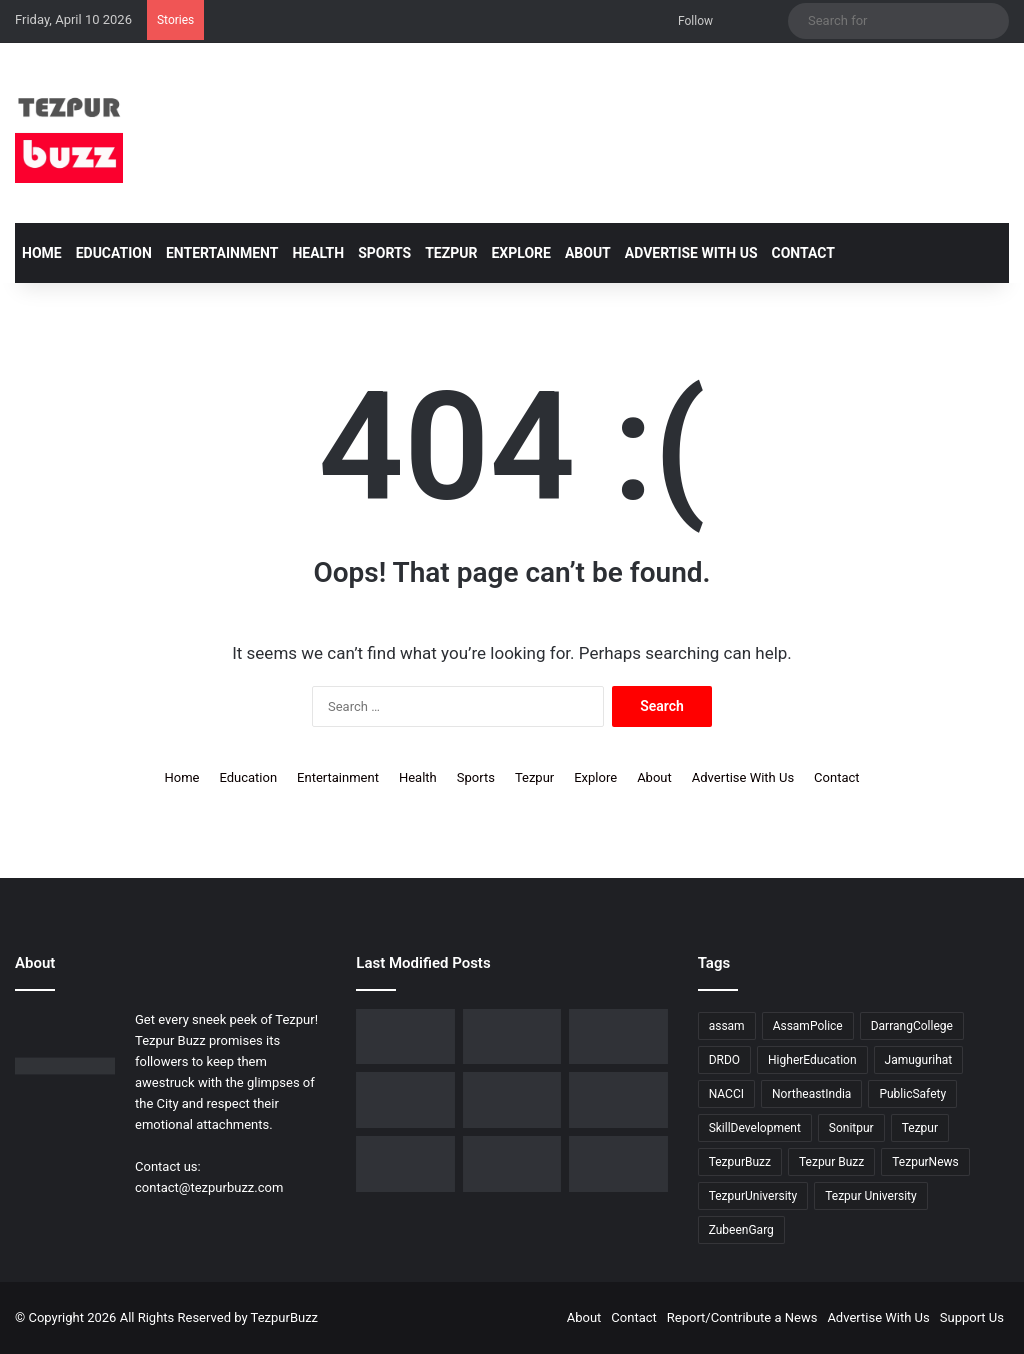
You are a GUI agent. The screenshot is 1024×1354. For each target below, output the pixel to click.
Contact (803, 253)
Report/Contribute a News (742, 1317)
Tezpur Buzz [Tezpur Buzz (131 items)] (831, 1162)
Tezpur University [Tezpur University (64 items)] (871, 1196)
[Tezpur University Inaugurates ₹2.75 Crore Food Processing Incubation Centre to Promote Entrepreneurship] (512, 1100)
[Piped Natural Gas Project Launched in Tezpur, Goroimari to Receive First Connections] (405, 1100)
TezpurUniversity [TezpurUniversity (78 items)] (753, 1196)
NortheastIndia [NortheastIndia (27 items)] (811, 1094)
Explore (520, 253)
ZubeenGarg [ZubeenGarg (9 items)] (741, 1230)
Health (318, 253)
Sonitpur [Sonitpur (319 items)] (851, 1128)
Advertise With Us (691, 253)
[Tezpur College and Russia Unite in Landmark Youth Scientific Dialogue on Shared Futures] (618, 1164)
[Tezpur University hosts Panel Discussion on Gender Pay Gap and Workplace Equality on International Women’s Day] (405, 1164)
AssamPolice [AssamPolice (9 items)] (808, 1026)
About (588, 253)
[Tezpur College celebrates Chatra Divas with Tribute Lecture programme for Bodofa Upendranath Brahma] (405, 1037)
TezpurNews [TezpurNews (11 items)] (925, 1162)
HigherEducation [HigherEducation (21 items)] (812, 1060)
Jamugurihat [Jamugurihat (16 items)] (919, 1060)
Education (114, 253)
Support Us (972, 1317)
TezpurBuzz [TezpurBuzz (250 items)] (740, 1162)
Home (42, 253)
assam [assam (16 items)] (727, 1026)
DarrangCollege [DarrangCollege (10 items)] (912, 1026)
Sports (384, 253)
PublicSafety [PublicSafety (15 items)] (912, 1094)
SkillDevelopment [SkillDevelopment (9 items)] (755, 1128)
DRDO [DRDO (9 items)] (724, 1060)
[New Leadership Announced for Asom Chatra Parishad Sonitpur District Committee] (618, 1037)
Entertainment (222, 253)
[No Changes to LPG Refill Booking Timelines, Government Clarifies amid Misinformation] (512, 1037)
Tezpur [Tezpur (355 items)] (920, 1128)
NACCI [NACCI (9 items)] (726, 1094)
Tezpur (451, 253)
